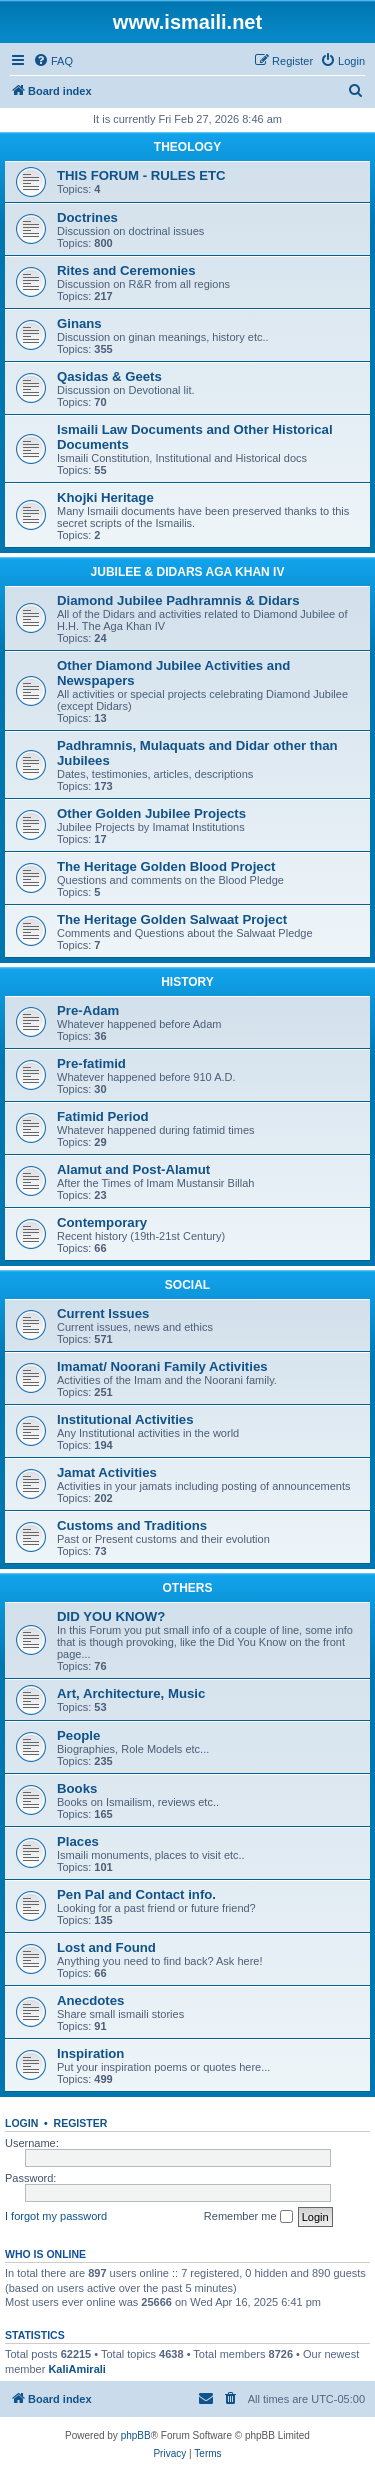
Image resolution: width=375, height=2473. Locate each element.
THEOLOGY (187, 147)
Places (78, 1841)
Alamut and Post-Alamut (133, 1169)
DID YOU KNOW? (111, 1616)
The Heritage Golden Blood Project (166, 866)
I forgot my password (56, 2216)
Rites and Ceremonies (126, 270)
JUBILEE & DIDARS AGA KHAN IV (188, 572)
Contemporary (102, 1222)
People (78, 1735)
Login (21, 2123)
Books (77, 1788)
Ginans (79, 323)
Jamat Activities (107, 1472)
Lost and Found (106, 1947)
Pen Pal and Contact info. (136, 1894)
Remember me (248, 2217)
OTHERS (187, 1588)
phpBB (136, 2435)
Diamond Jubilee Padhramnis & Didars (178, 600)
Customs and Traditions (132, 1525)
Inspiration (90, 2053)
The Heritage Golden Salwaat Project (172, 919)
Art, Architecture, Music (131, 1693)
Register (81, 2123)
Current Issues (103, 1313)
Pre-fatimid (91, 1063)
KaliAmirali (76, 2369)
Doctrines (87, 217)
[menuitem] (53, 61)
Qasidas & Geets (109, 376)
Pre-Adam (88, 1010)
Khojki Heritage (105, 497)
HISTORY (187, 982)
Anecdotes (90, 2000)
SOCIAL (187, 1285)
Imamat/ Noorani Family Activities (162, 1366)
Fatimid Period (103, 1116)
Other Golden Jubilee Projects (151, 813)
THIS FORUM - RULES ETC (141, 175)
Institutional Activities (125, 1419)
